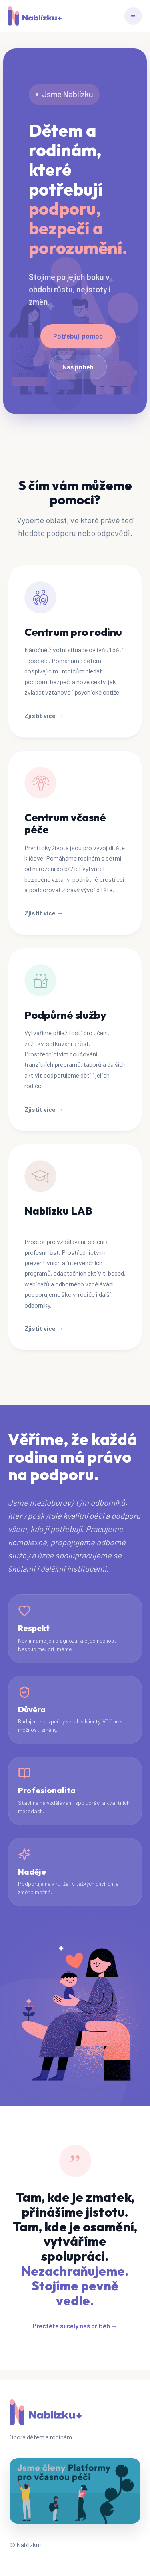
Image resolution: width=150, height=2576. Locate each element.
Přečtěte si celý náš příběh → (75, 2326)
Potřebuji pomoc (78, 336)
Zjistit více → (43, 715)
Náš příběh (78, 367)
